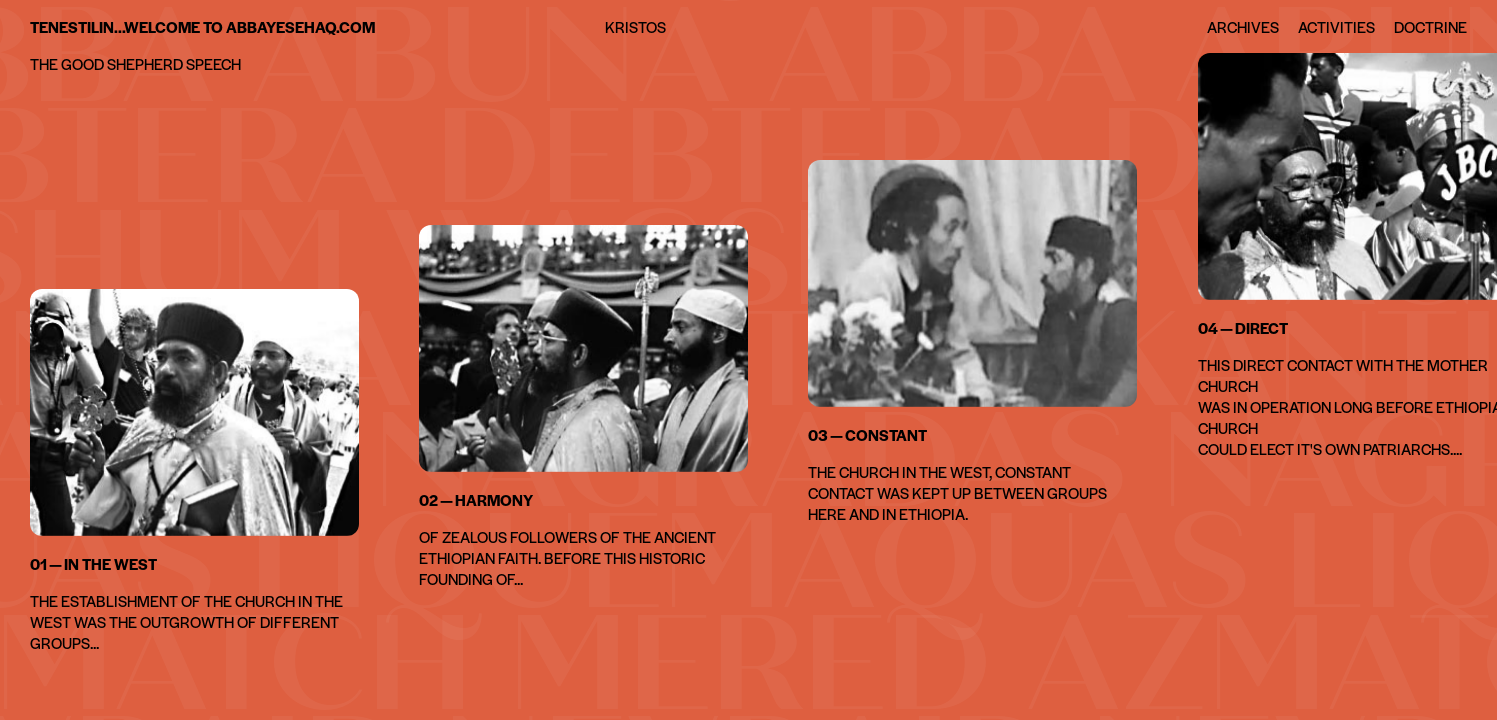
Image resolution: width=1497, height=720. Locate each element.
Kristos (635, 26)
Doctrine (1430, 26)
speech (213, 63)
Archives (1243, 26)
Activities (1336, 26)
